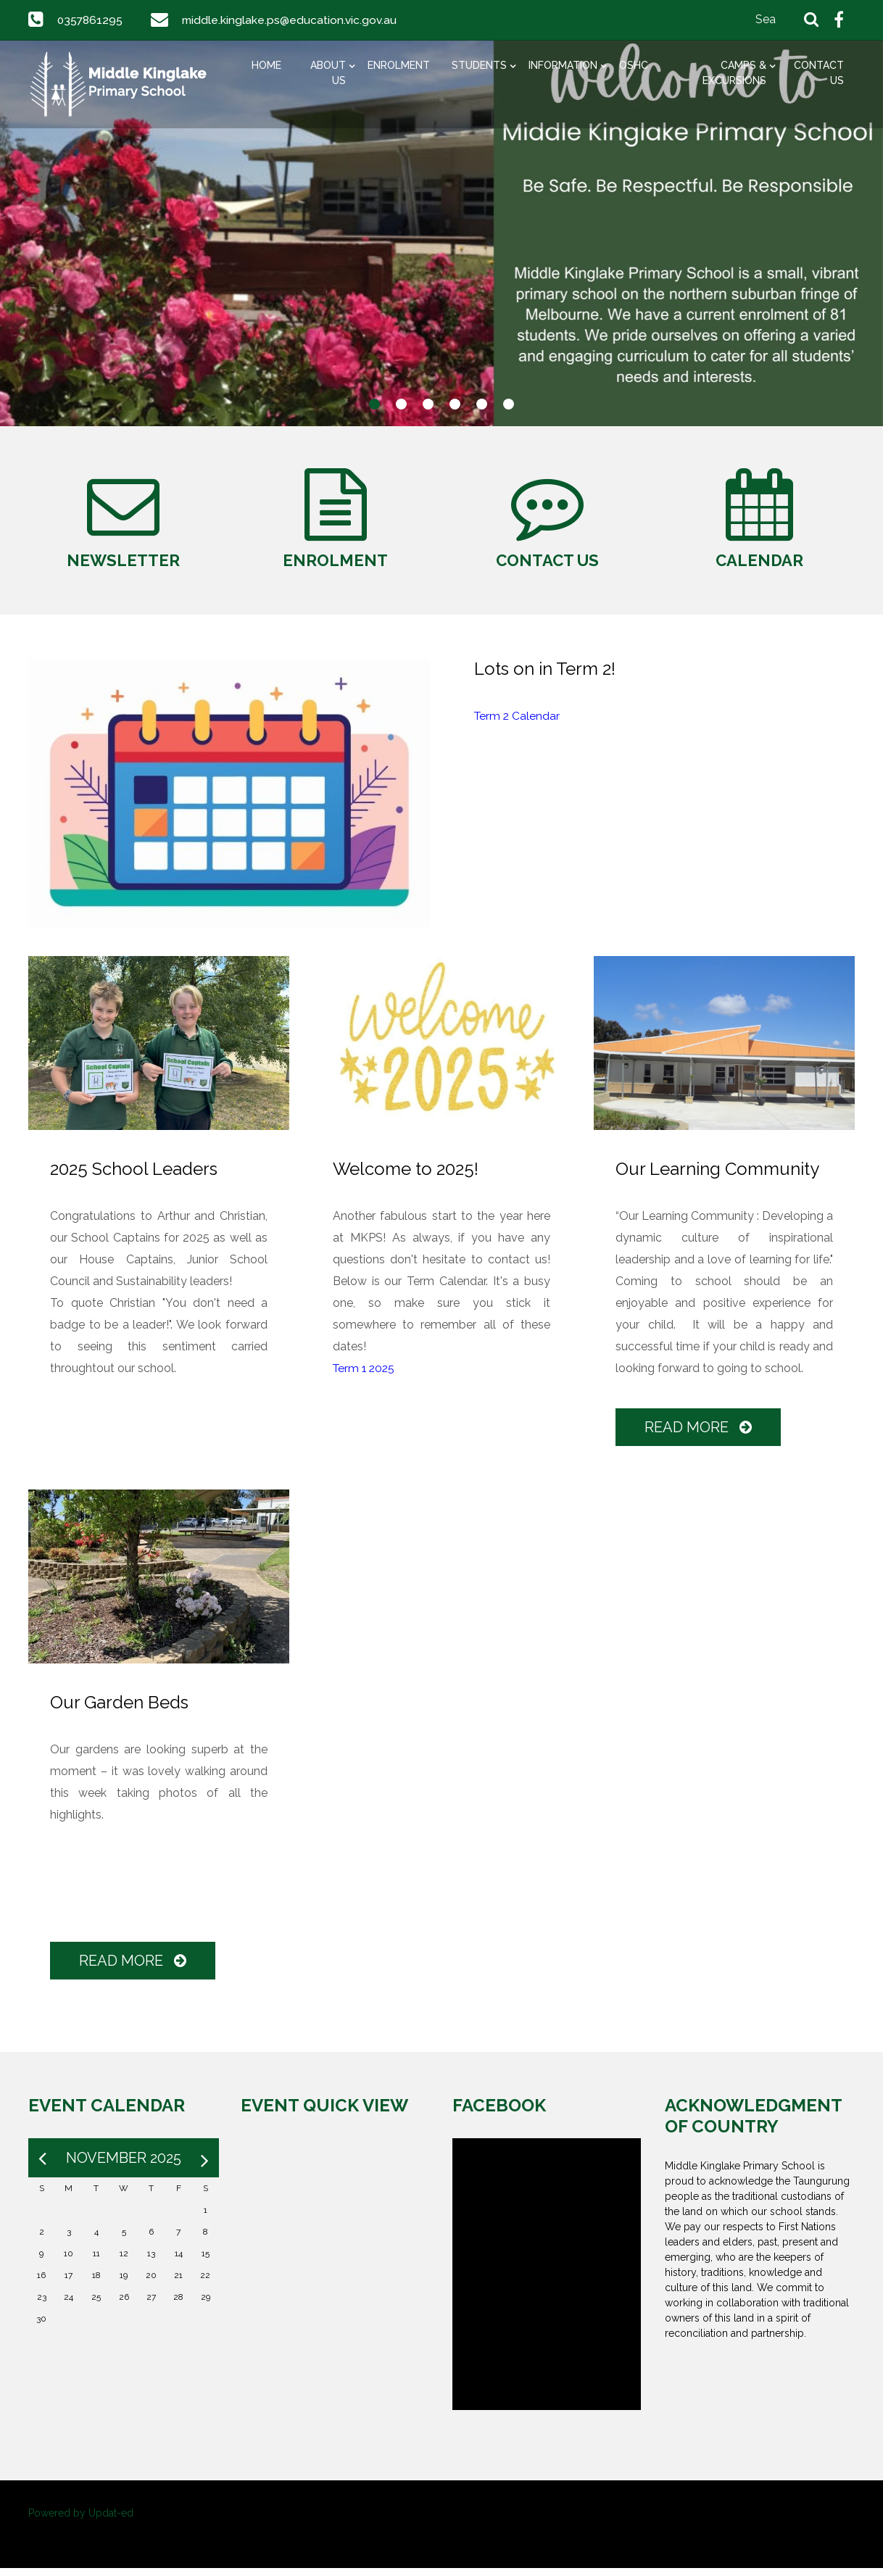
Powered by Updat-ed (80, 2521)
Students (479, 65)
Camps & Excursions (734, 72)
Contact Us (819, 72)
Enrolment (399, 65)
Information (562, 65)
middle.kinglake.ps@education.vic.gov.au (291, 20)
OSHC (633, 65)
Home (266, 65)
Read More (699, 1435)
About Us (328, 72)
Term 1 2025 (365, 1376)
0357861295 (90, 20)
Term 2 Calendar (518, 724)
